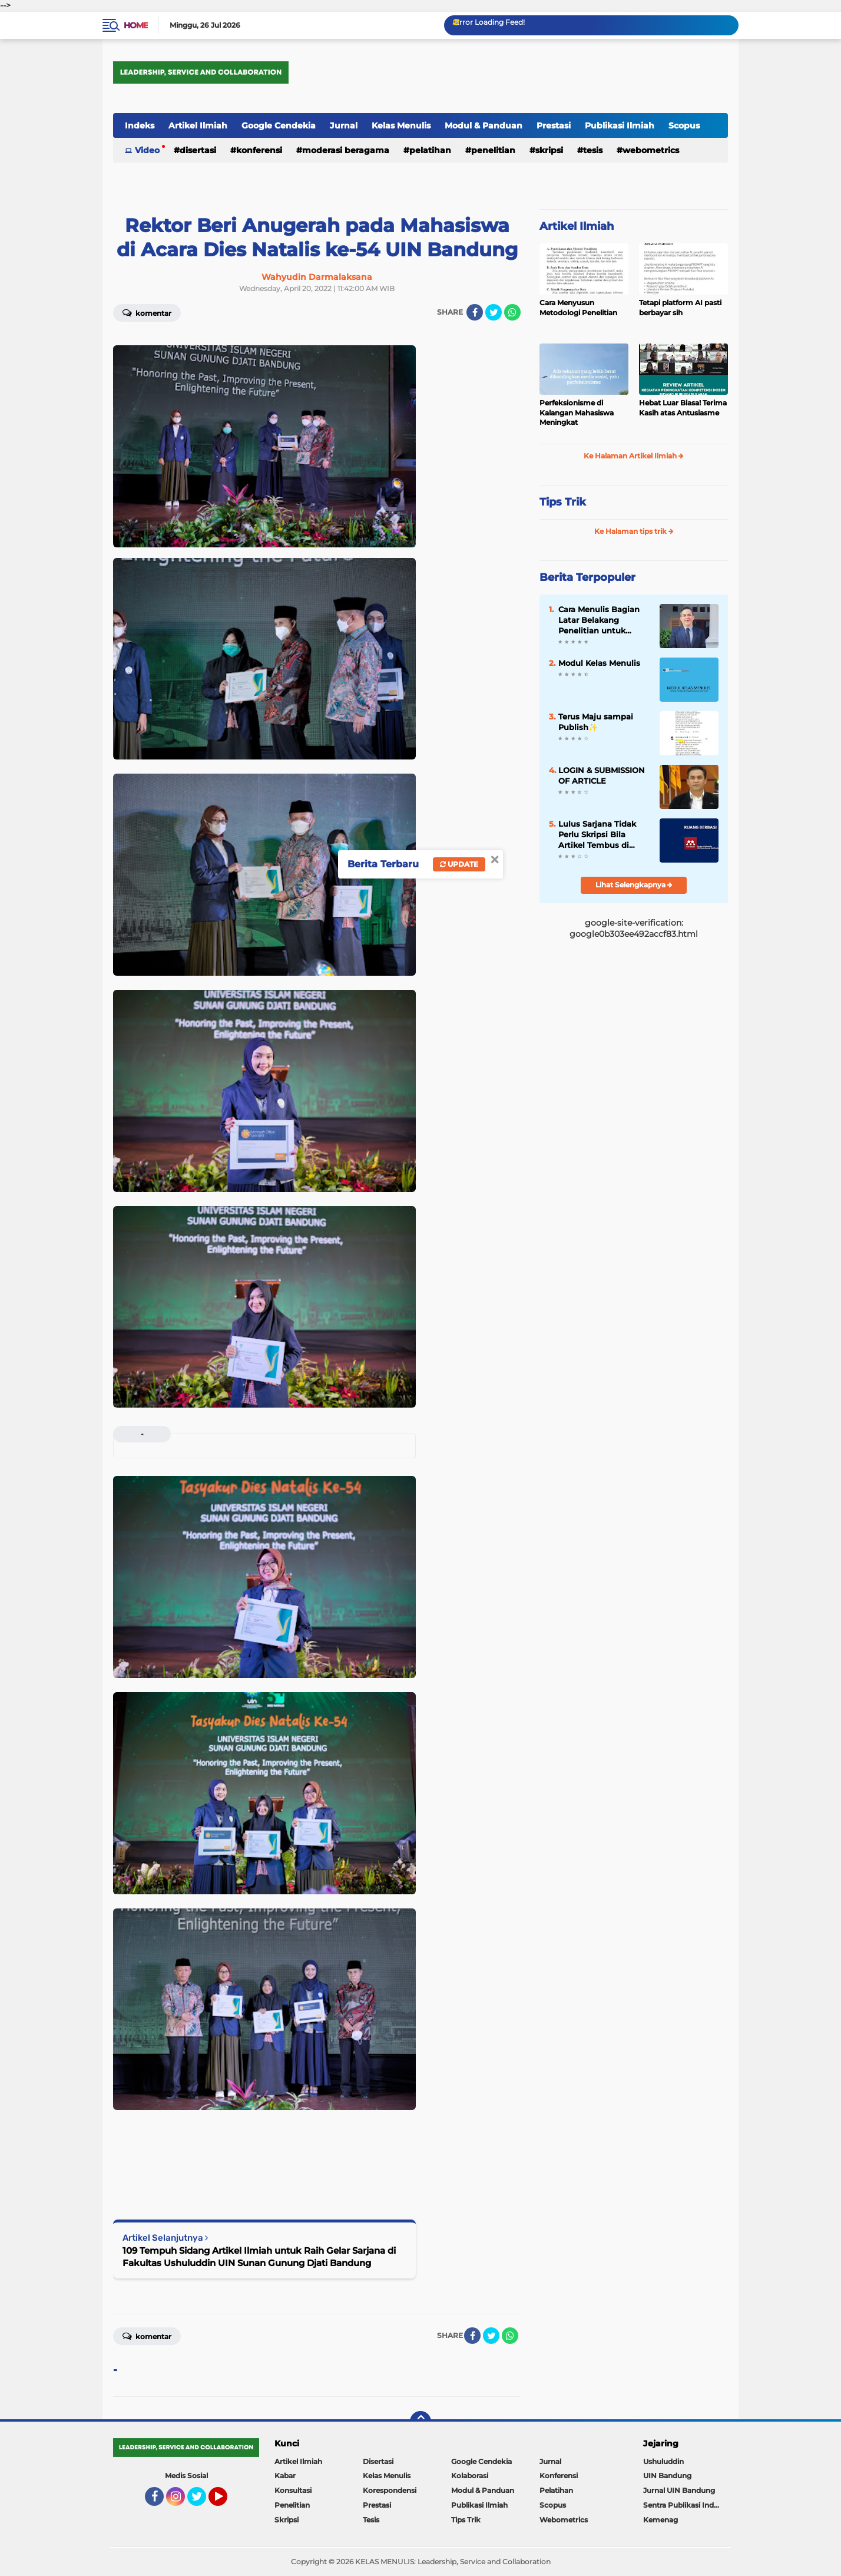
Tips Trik (562, 502)
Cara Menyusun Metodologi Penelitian (578, 307)
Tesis (592, 150)
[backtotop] (420, 2421)
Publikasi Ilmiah (619, 125)
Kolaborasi (469, 2475)
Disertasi (198, 150)
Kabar (285, 2475)
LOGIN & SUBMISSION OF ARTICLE (601, 775)
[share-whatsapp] (512, 312)
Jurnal (343, 125)
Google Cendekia (278, 125)
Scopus (684, 125)
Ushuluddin (663, 2461)
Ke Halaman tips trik (634, 531)
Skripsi (549, 150)
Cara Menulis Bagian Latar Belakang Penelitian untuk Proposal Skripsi (599, 620)
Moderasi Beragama (345, 150)
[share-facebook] (474, 312)
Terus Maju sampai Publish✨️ (595, 722)
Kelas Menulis (401, 125)
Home (136, 25)
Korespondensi (389, 2490)
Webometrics (651, 150)
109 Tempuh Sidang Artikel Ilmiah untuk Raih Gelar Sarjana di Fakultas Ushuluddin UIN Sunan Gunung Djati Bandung (259, 2256)
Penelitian (493, 150)
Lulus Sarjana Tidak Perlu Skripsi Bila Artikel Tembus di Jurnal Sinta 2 (597, 835)
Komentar (146, 312)
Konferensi (259, 150)
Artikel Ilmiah (197, 125)
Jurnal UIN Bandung (679, 2490)
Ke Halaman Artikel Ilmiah (634, 455)
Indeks (139, 125)
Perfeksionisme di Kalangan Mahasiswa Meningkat (576, 412)
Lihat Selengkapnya (634, 884)
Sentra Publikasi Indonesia (685, 2505)
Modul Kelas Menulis (599, 663)
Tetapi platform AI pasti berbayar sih (680, 307)
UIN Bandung (667, 2475)
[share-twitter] (493, 312)
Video (147, 150)
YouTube (226, 2501)
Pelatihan (430, 150)
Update (459, 864)
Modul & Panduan (483, 125)
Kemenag (660, 2519)
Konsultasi (293, 2490)
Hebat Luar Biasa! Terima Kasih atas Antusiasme (683, 407)
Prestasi (554, 125)
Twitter (202, 2501)
